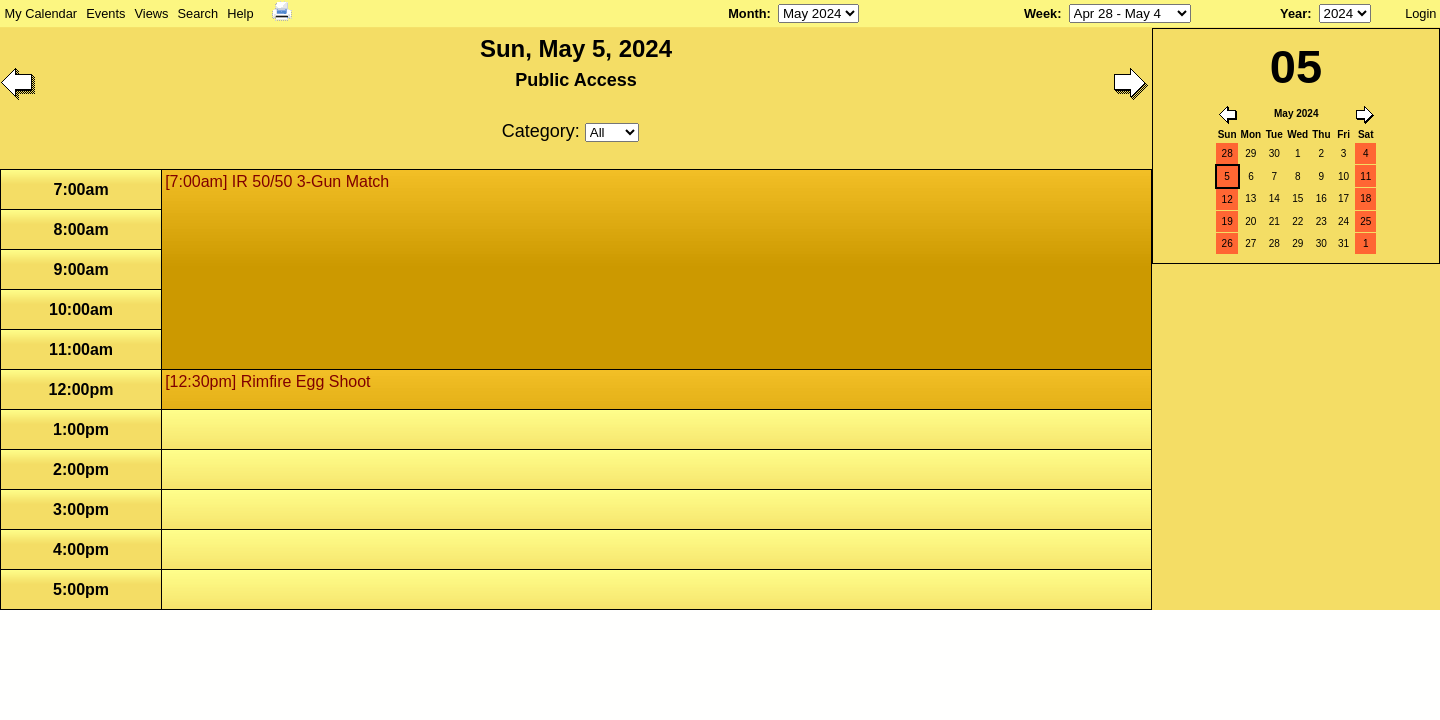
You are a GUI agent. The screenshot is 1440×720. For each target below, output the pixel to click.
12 (1227, 199)
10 (1343, 176)
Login (1420, 13)
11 (1365, 176)
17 (1343, 198)
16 (1321, 198)
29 (1250, 153)
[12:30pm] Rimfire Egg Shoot (267, 381)
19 (1227, 221)
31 (1343, 243)
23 (1321, 221)
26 (1227, 243)
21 (1274, 221)
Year (1293, 13)
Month (747, 13)
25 (1365, 221)
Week (1040, 13)
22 (1297, 221)
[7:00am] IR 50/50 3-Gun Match (277, 181)
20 (1250, 221)
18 (1365, 198)
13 (1250, 198)
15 (1297, 198)
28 (1227, 153)
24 (1343, 221)
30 (1274, 153)
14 (1274, 198)
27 (1250, 243)
